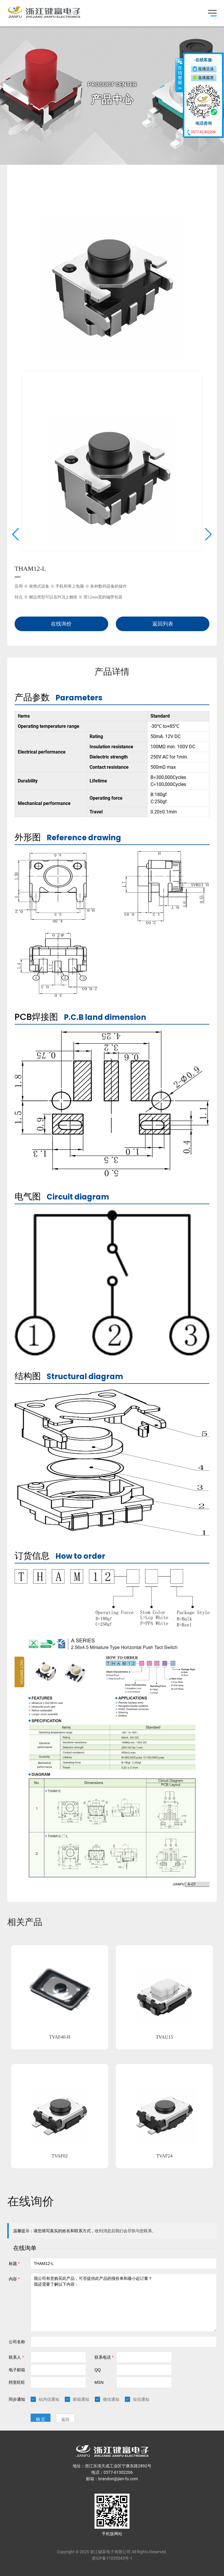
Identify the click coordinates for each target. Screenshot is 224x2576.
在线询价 (61, 624)
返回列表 (162, 624)
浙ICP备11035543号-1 (112, 2558)
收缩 (179, 75)
